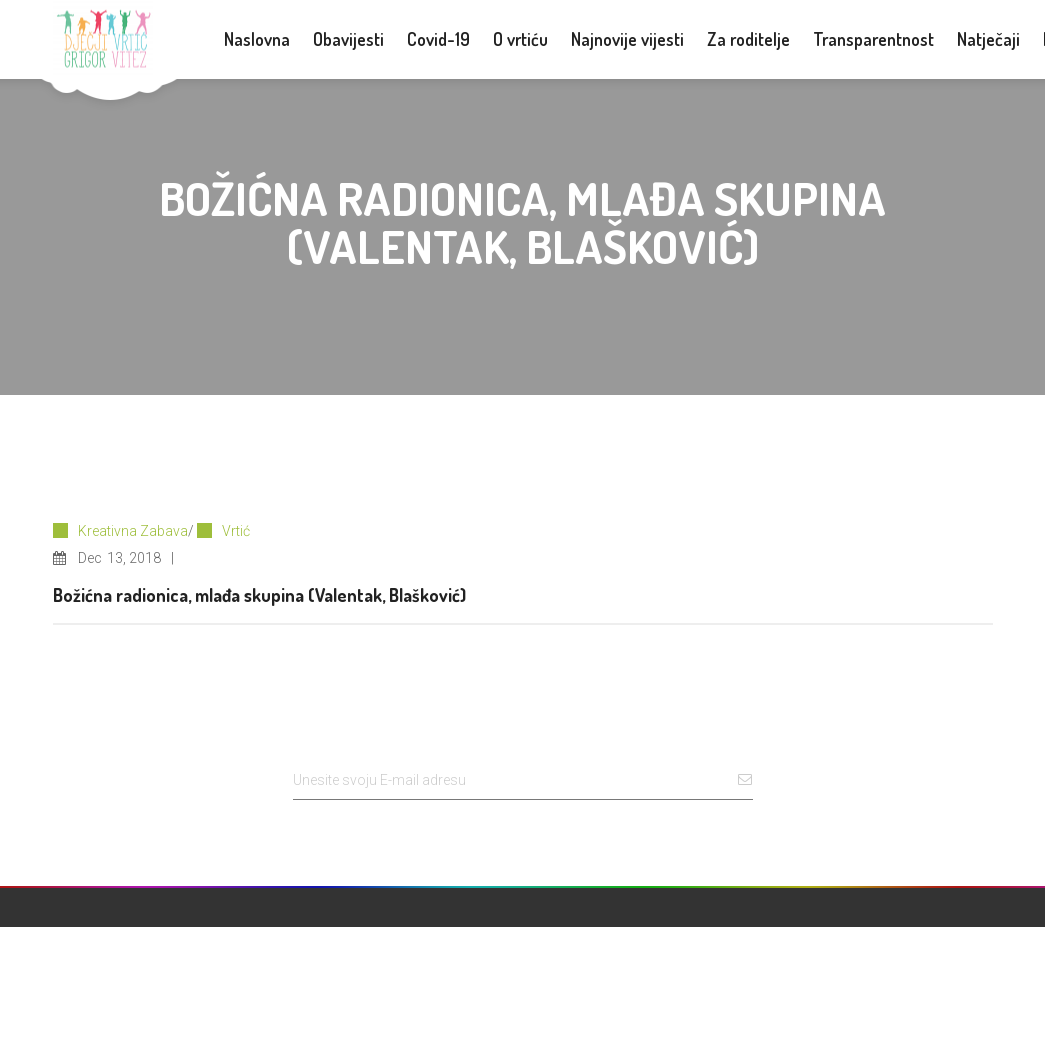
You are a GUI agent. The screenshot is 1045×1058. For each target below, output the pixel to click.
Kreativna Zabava (133, 531)
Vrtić (236, 531)
